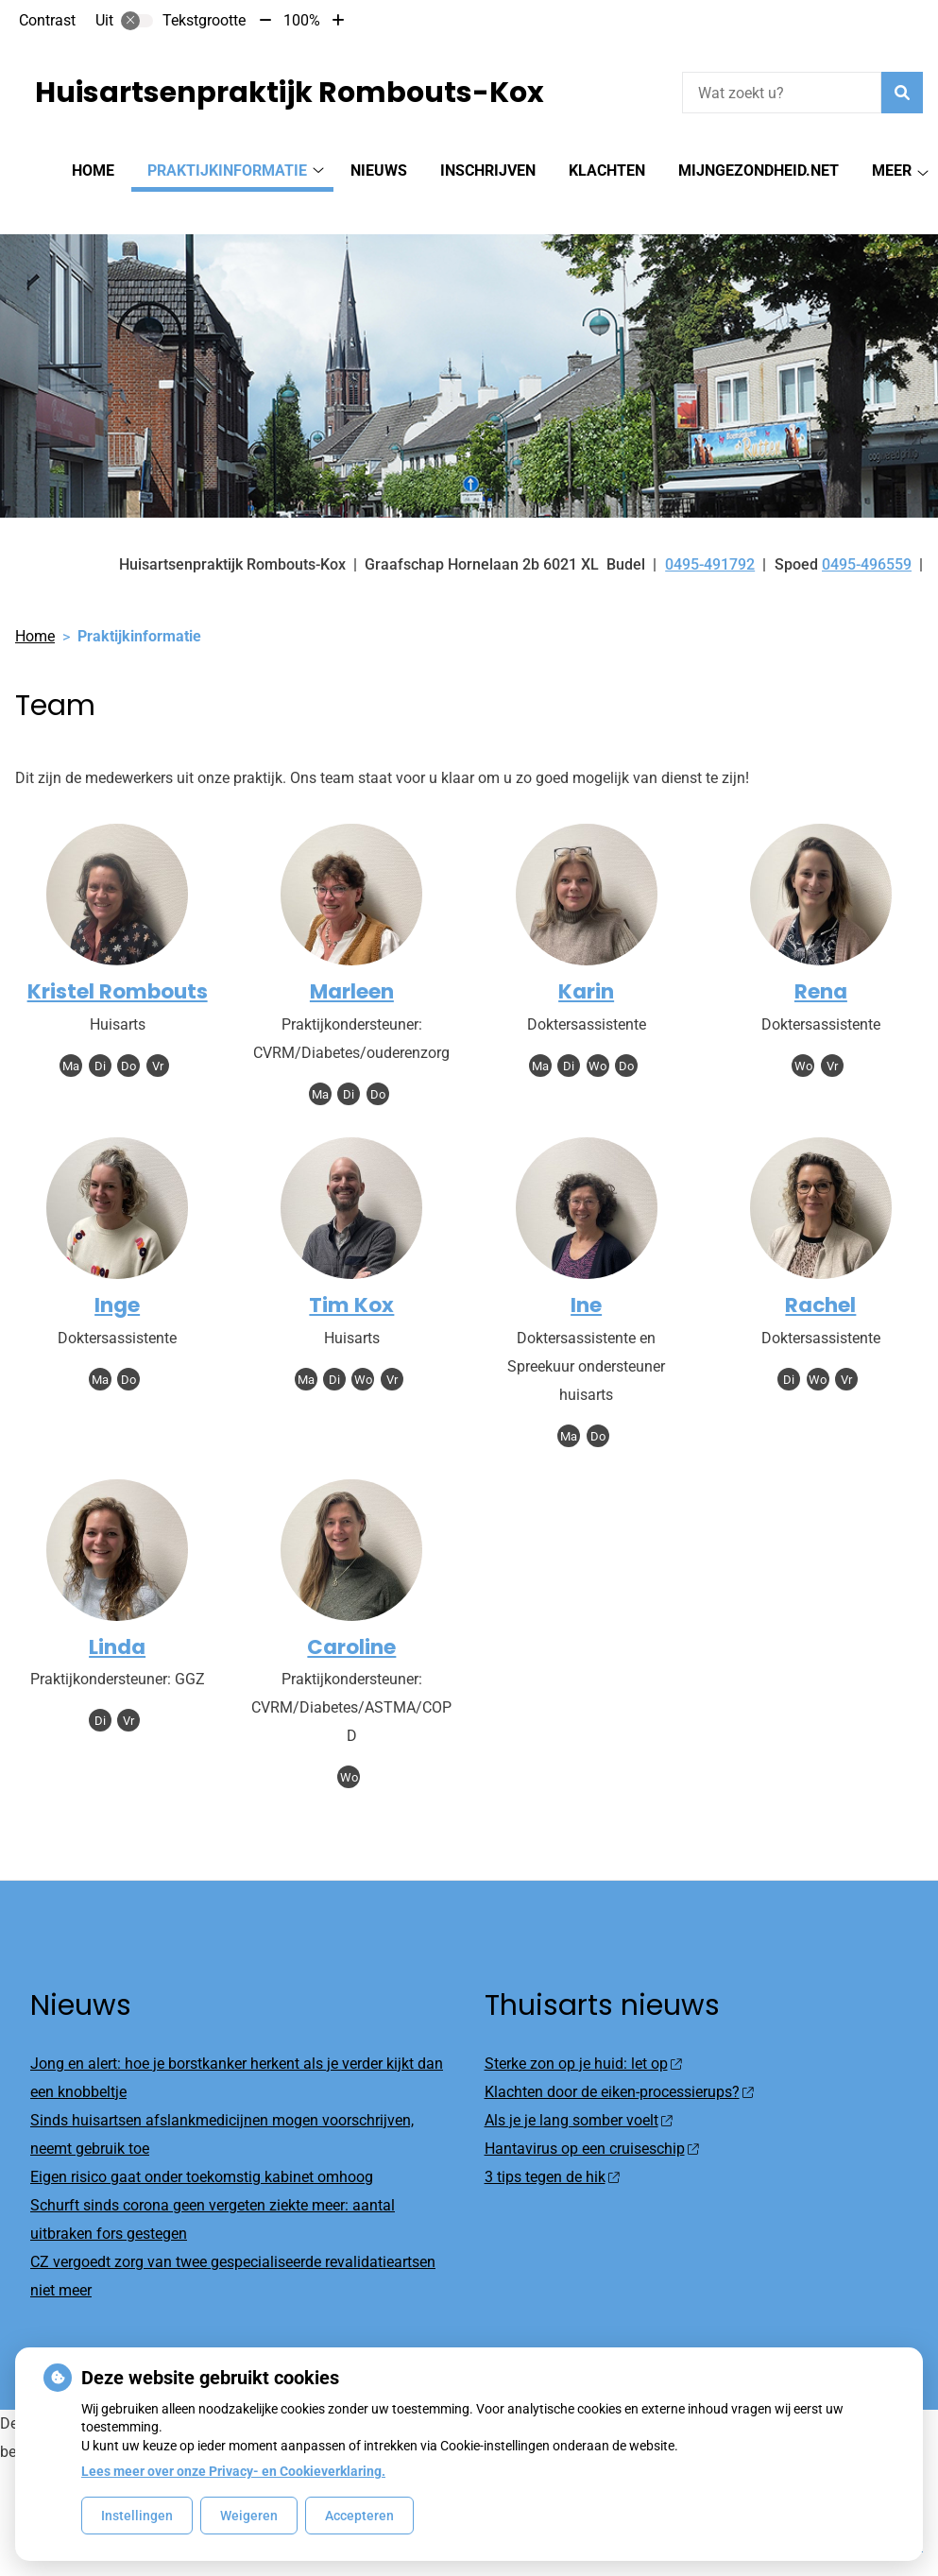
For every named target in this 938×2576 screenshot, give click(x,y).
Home (93, 170)
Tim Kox (351, 1272)
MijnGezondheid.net (758, 170)
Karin (586, 958)
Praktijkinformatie (227, 170)
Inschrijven (488, 170)
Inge (117, 1272)
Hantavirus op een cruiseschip (592, 2115)
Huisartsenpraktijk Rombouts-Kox (289, 92)
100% (301, 20)
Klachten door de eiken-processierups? (619, 2059)
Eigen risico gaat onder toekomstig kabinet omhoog (201, 2144)
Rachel (820, 1272)
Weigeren (249, 2515)
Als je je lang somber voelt (579, 2087)
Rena (820, 958)
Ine (586, 1272)
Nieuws (378, 170)
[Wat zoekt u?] (781, 92)
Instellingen (137, 2515)
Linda (117, 1614)
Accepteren (359, 2515)
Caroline (351, 1614)
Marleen (352, 958)
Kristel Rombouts (117, 958)
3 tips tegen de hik (552, 2144)
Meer (892, 170)
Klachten (607, 170)
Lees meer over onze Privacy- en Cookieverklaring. (233, 2471)
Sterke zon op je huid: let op (583, 2030)
